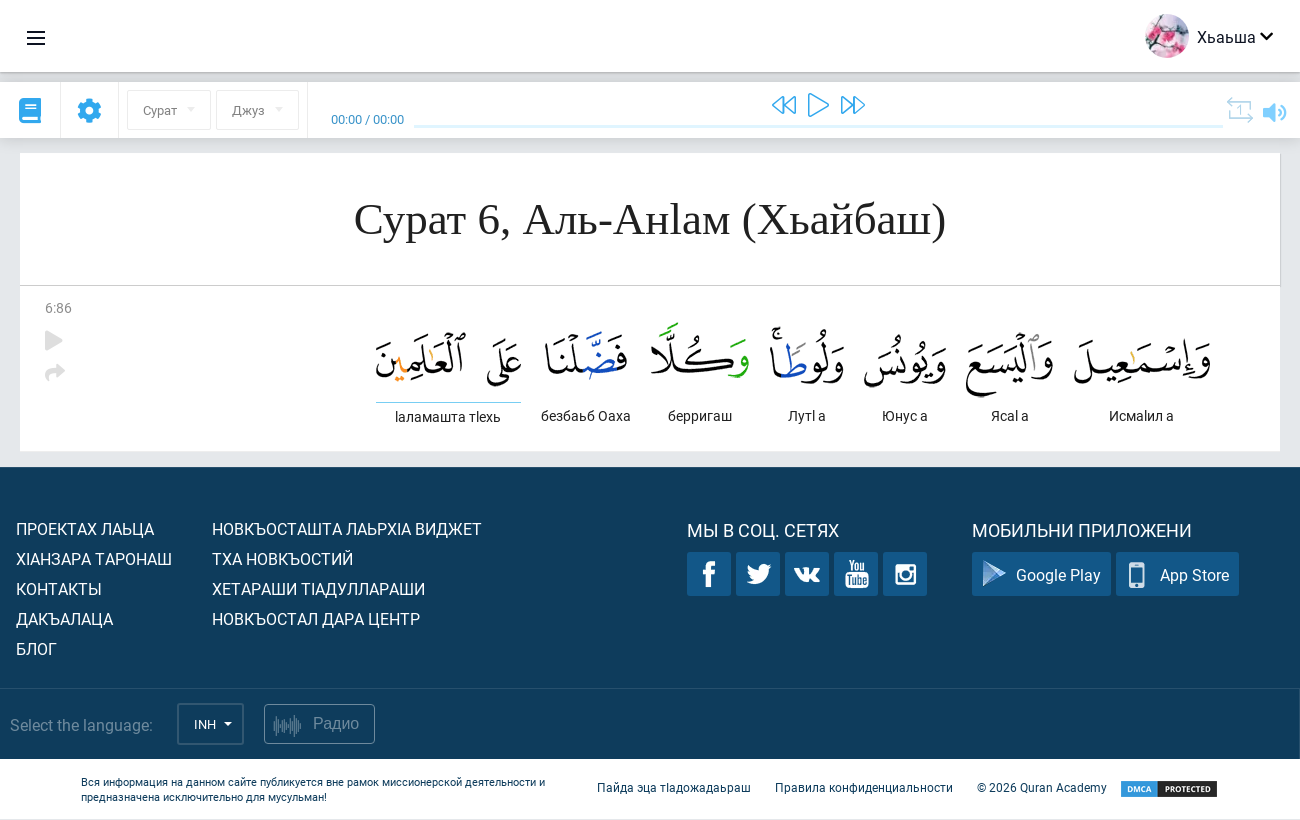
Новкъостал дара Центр (316, 619)
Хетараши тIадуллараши (318, 589)
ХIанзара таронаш (94, 559)
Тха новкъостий (282, 559)
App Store (1177, 575)
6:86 (58, 307)
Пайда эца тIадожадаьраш (674, 788)
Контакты (59, 589)
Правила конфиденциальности (864, 788)
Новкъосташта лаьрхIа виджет (347, 529)
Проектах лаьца (85, 529)
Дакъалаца (64, 619)
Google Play (1041, 575)
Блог (36, 649)
